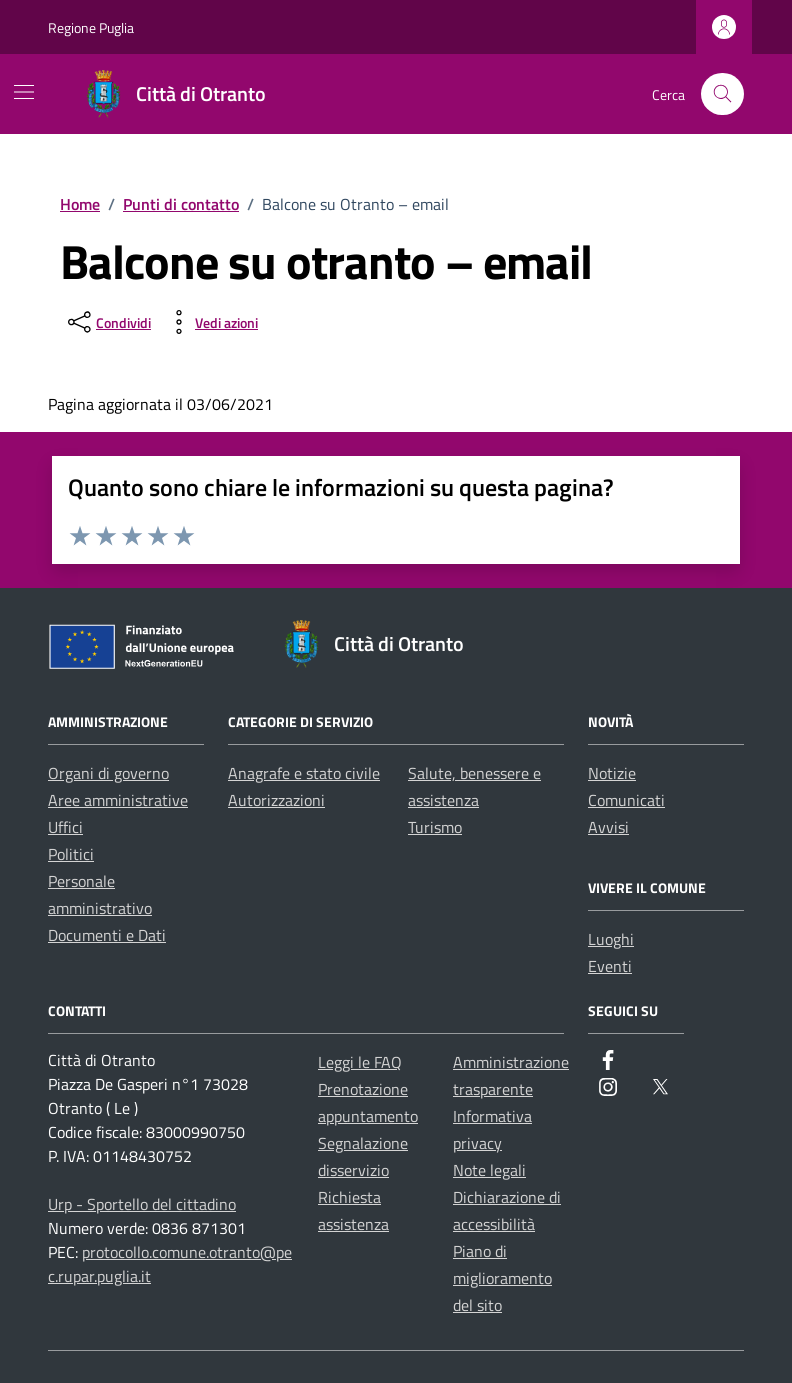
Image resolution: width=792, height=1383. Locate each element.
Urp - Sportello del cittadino (142, 1204)
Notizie (612, 773)
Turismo (435, 827)
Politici (71, 854)
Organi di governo (108, 773)
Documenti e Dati (107, 935)
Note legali (489, 1170)
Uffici (65, 827)
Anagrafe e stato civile (304, 773)
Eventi (610, 966)
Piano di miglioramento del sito (502, 1278)
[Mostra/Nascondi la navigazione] (24, 92)
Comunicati (626, 800)
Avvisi (608, 827)
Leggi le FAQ (360, 1062)
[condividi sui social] (107, 322)
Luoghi (611, 939)
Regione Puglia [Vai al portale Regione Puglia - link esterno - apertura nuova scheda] (91, 27)
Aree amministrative (118, 800)
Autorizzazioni (276, 800)
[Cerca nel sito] (722, 94)
